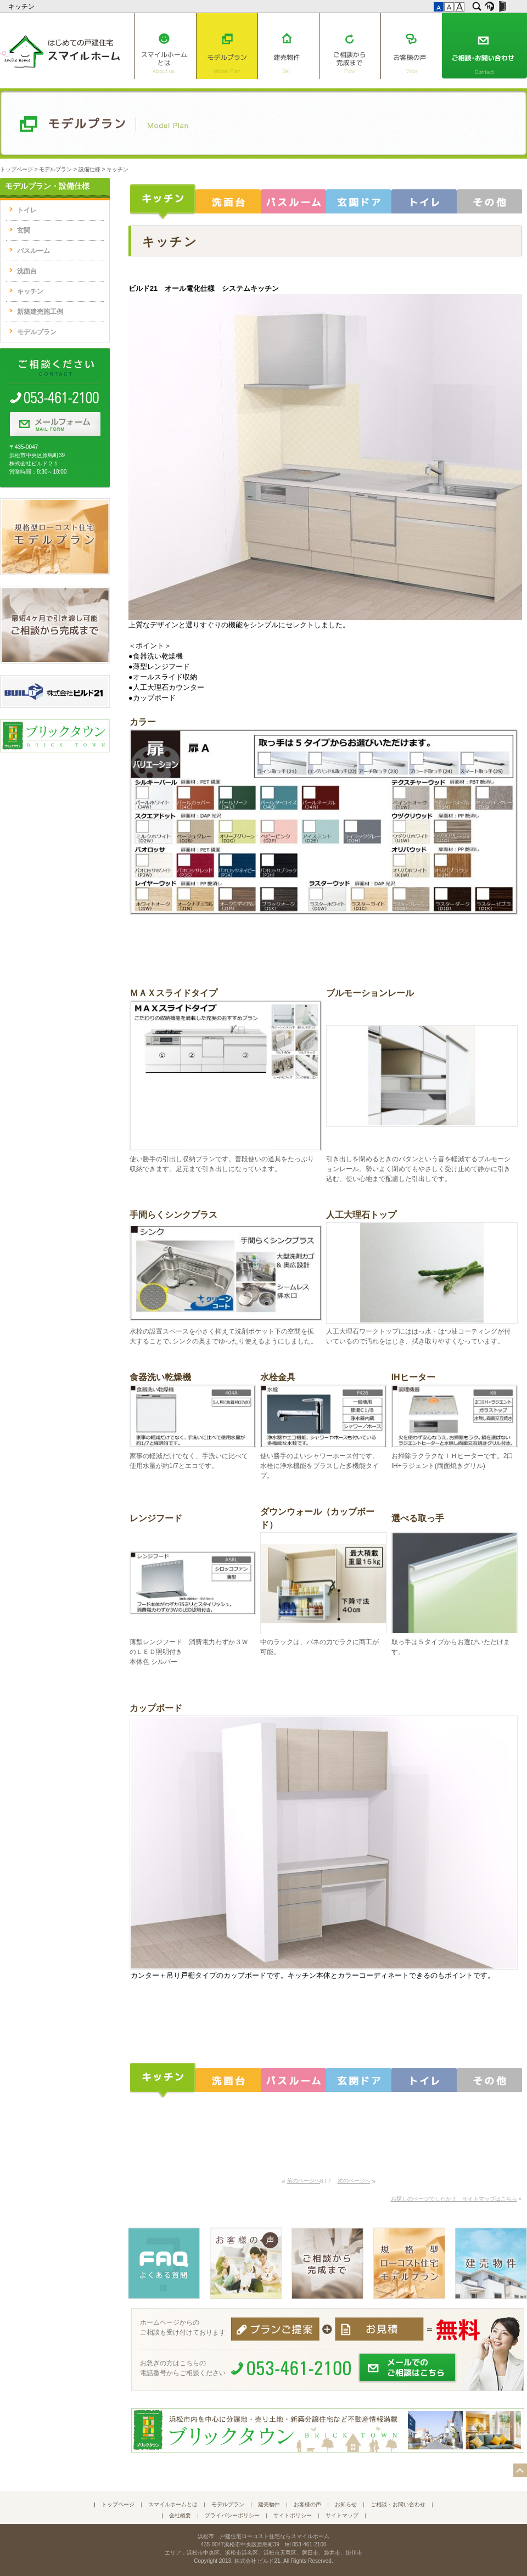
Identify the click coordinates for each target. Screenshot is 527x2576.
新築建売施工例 (40, 312)
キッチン (22, 6)
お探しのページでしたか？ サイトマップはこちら (454, 2199)
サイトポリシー (292, 2515)
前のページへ (303, 2181)
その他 (489, 202)
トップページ (16, 169)
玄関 (23, 230)
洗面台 (228, 202)
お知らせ (346, 2504)
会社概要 (180, 2515)
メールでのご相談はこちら (407, 2368)
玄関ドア (358, 202)
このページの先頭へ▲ (520, 2470)
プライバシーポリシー (232, 2515)
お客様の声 (411, 46)
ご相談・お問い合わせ (484, 46)
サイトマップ (342, 2515)
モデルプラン (226, 46)
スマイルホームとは (165, 46)
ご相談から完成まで (349, 46)
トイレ (424, 202)
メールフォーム (54, 424)
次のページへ (354, 2181)
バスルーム (293, 202)
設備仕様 (89, 169)
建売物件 (288, 46)
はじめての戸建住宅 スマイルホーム (60, 49)
